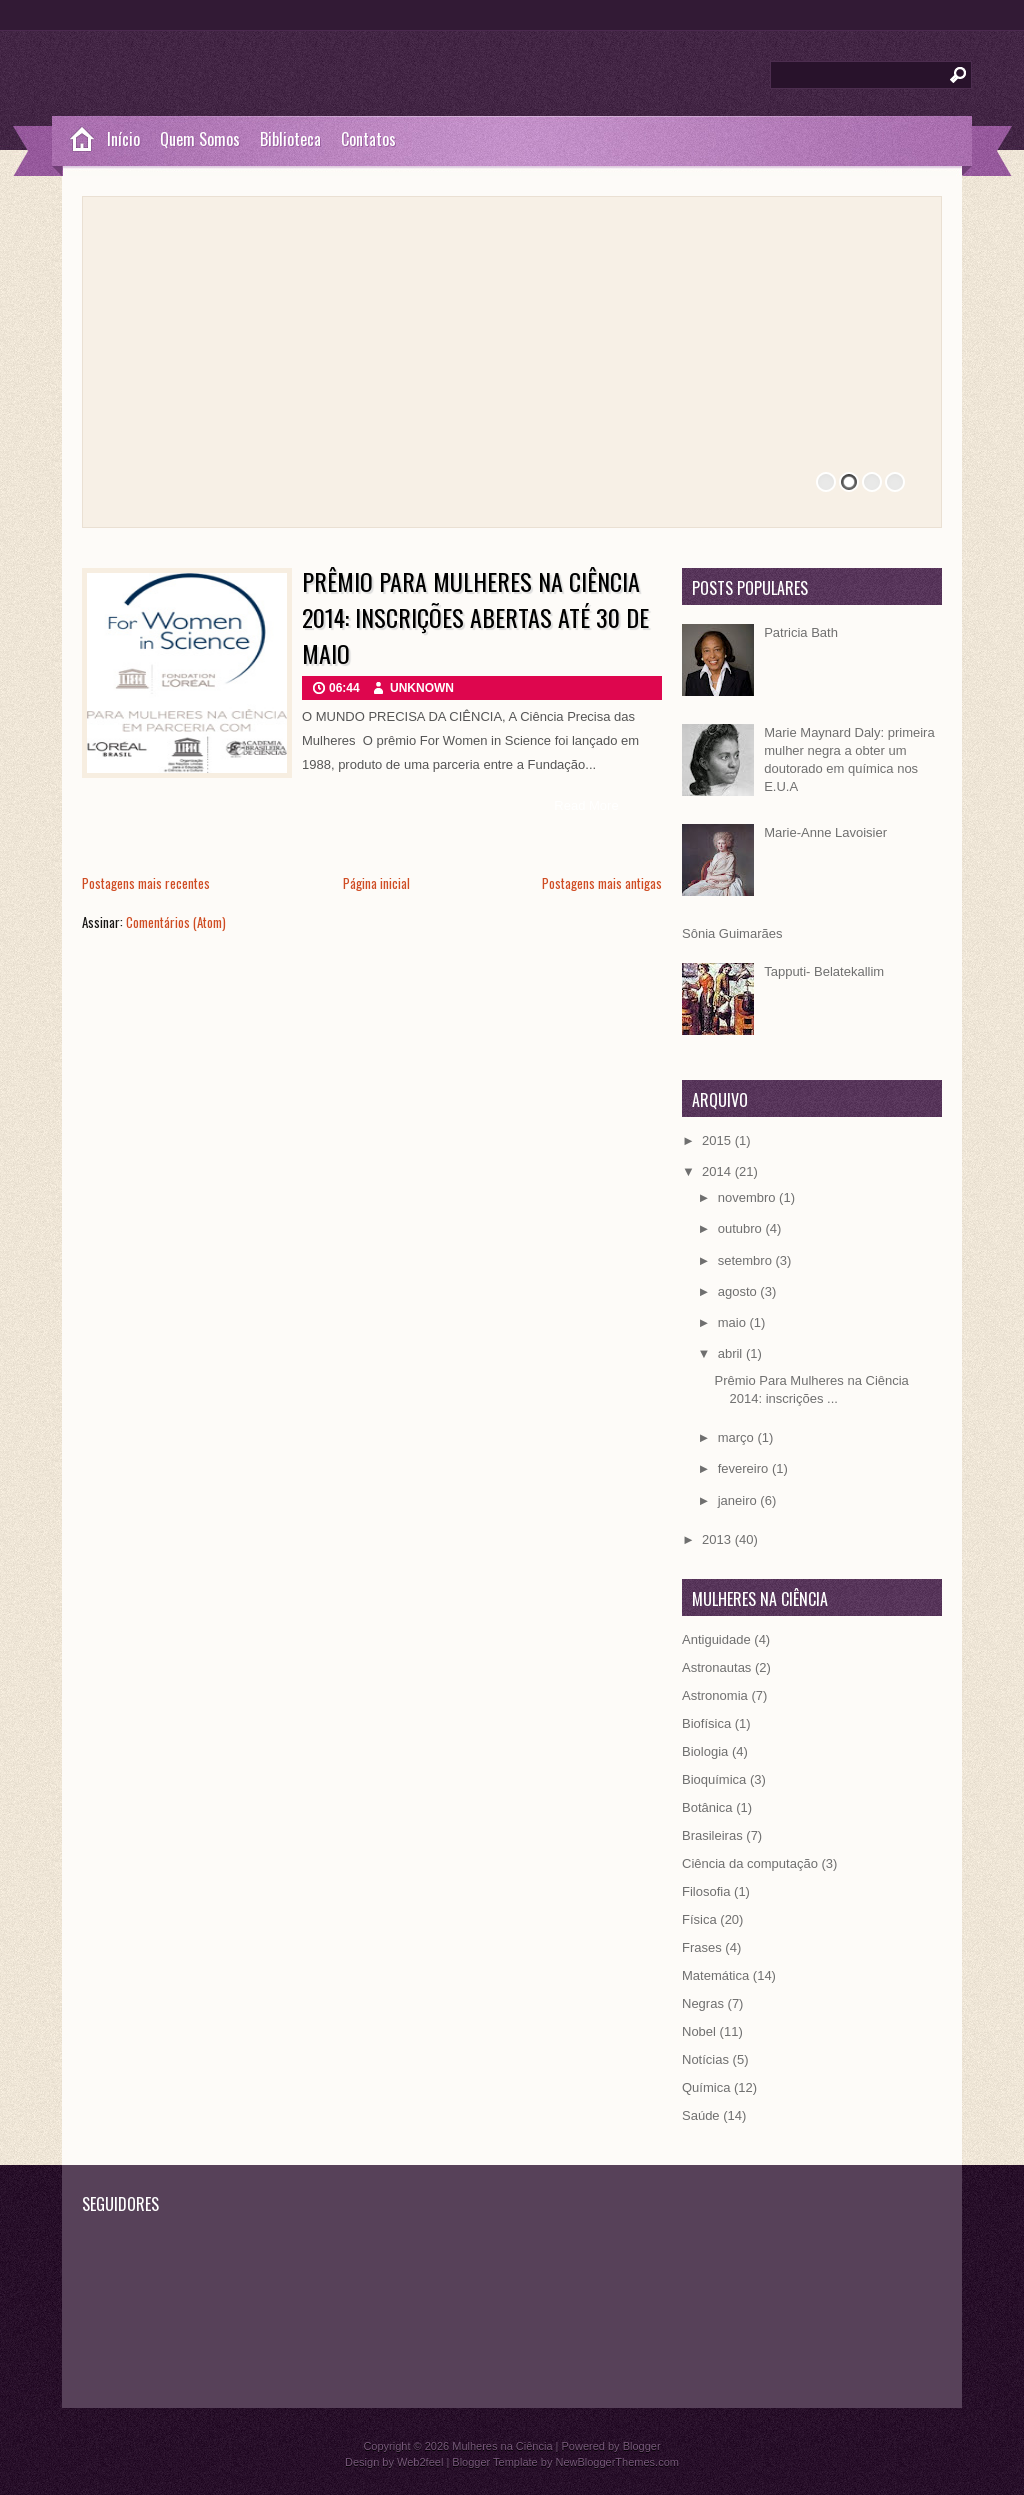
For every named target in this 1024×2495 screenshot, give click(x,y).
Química (706, 2087)
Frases (702, 1947)
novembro (748, 1197)
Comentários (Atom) (176, 922)
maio (734, 1322)
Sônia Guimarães (732, 933)
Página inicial (376, 883)
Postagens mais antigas (602, 883)
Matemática (715, 1975)
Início (123, 139)
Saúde (701, 2115)
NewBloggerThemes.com (617, 2462)
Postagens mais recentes (146, 883)
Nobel (699, 2031)
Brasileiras (712, 1835)
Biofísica (706, 1723)
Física (699, 1919)
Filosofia (706, 1891)
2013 (718, 1539)
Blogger (642, 2446)
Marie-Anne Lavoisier (825, 832)
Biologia (705, 1751)
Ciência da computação (750, 1863)
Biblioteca (290, 139)
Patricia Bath (801, 632)
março (738, 1437)
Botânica (707, 1807)
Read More (586, 805)
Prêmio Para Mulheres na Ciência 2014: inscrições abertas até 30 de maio (475, 617)
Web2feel (420, 2462)
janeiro (739, 1500)
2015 (718, 1140)
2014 (718, 1171)
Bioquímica (714, 1779)
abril (732, 1353)
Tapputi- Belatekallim (824, 971)
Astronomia (715, 1695)
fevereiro (745, 1468)
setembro (747, 1260)
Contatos (368, 139)
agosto (739, 1291)
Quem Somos (200, 139)
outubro (742, 1228)
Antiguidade (716, 1639)
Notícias (705, 2059)
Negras (703, 2003)
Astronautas (716, 1667)
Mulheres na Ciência (502, 2446)
